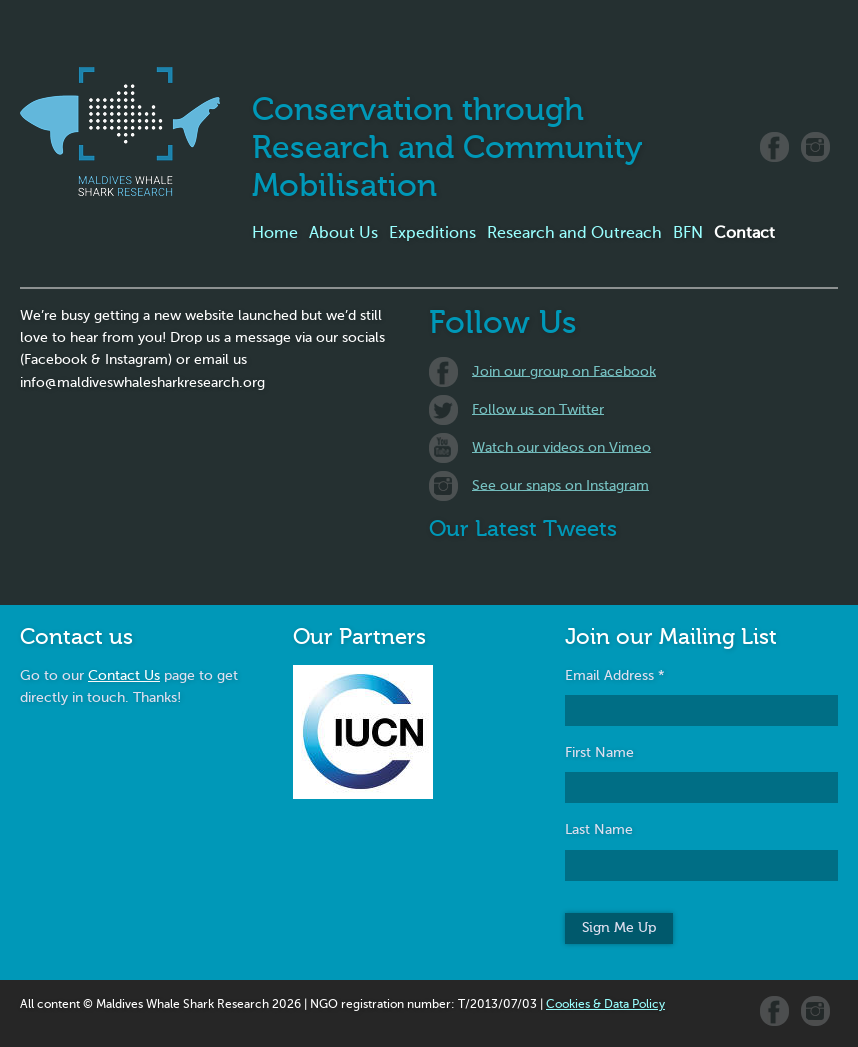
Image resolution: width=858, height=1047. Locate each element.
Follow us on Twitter (538, 409)
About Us (343, 234)
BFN (688, 234)
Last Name (599, 830)
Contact (744, 234)
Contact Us (124, 676)
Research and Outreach (574, 234)
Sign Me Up (619, 928)
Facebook (774, 147)
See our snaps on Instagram (560, 485)
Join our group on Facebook (564, 371)
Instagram (815, 147)
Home (275, 234)
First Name (599, 753)
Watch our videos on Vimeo (561, 447)
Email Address (615, 676)
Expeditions (432, 234)
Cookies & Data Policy (605, 1005)
